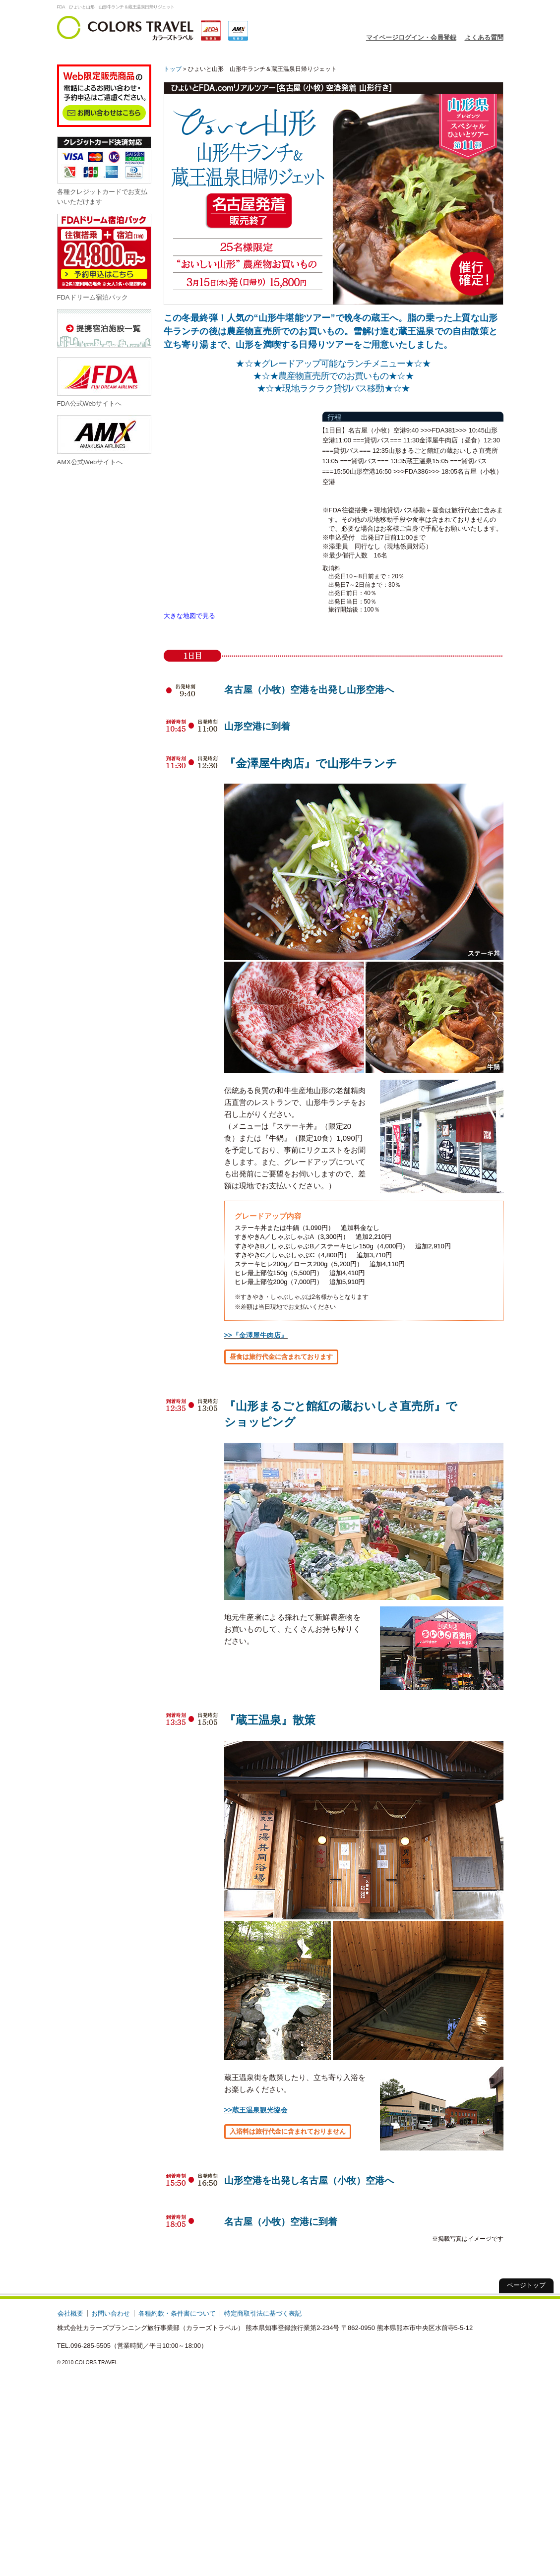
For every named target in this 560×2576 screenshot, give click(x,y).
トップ (173, 68)
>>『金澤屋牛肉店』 (256, 1335)
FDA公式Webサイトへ (104, 382)
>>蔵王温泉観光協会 (256, 2110)
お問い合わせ (110, 2313)
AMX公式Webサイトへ (104, 440)
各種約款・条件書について (177, 2313)
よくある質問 (484, 37)
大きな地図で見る (189, 615)
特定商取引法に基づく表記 (263, 2313)
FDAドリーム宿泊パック (104, 257)
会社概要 (70, 2313)
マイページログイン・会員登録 (411, 37)
